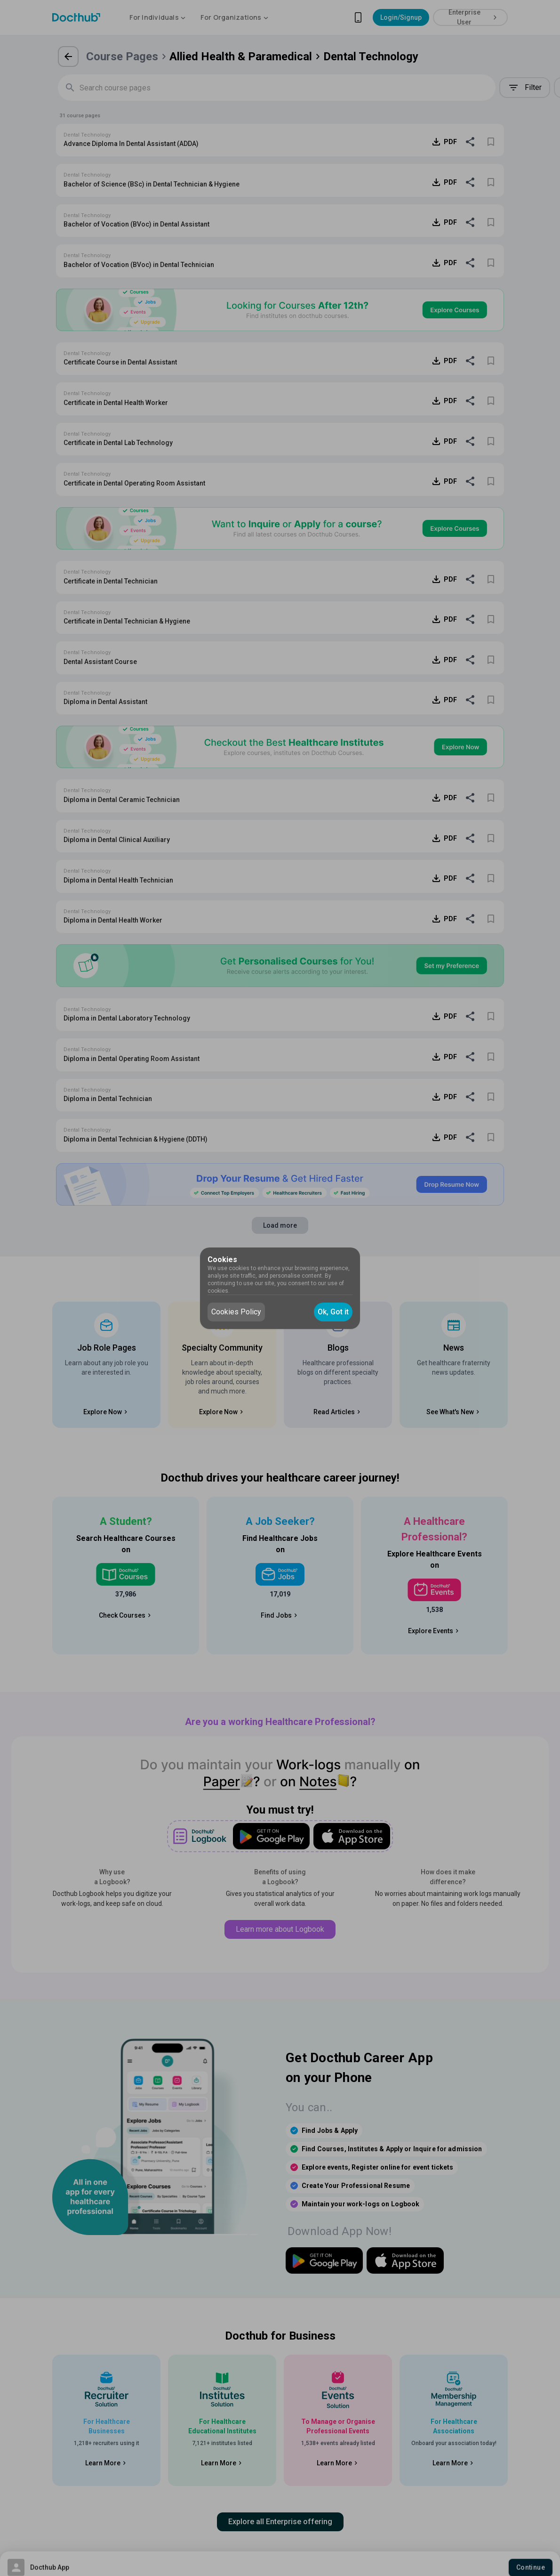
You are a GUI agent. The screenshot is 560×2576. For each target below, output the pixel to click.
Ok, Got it (333, 1311)
